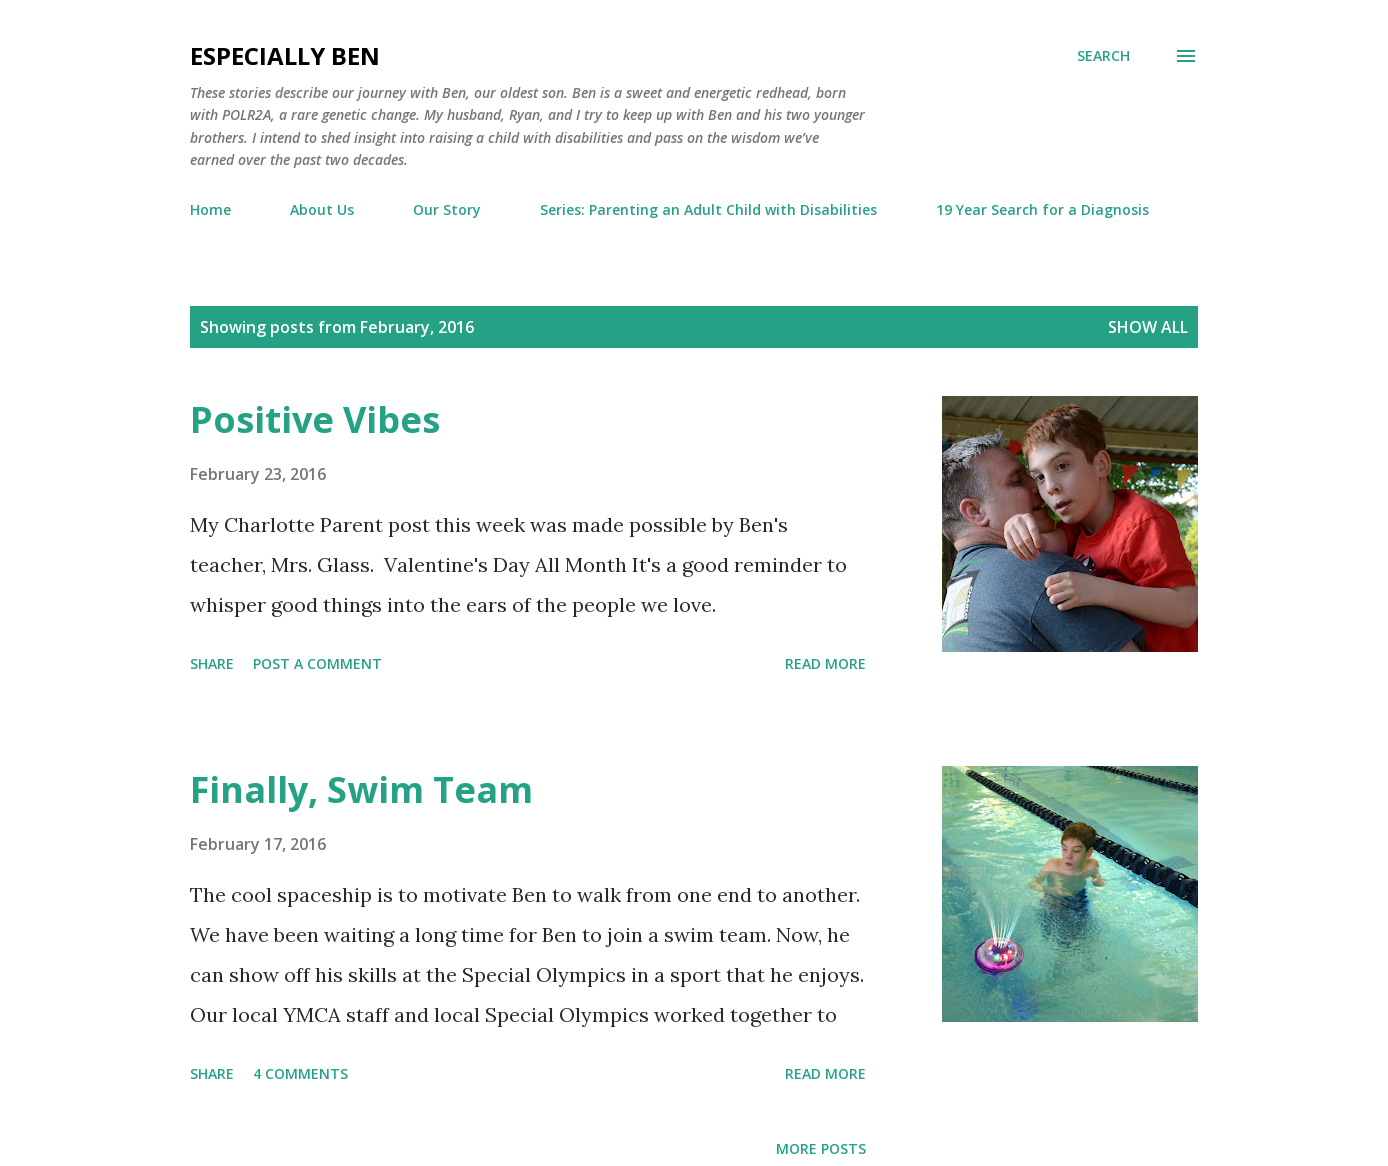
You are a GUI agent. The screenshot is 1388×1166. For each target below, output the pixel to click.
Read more (825, 663)
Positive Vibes (315, 419)
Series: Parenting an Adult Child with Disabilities (708, 209)
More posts (821, 1148)
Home (210, 209)
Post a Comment (317, 663)
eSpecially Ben (285, 55)
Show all (1148, 327)
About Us (322, 209)
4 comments (300, 1073)
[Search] (1103, 56)
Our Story (447, 209)
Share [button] (212, 663)
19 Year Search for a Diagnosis (1042, 209)
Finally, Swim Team (361, 789)
